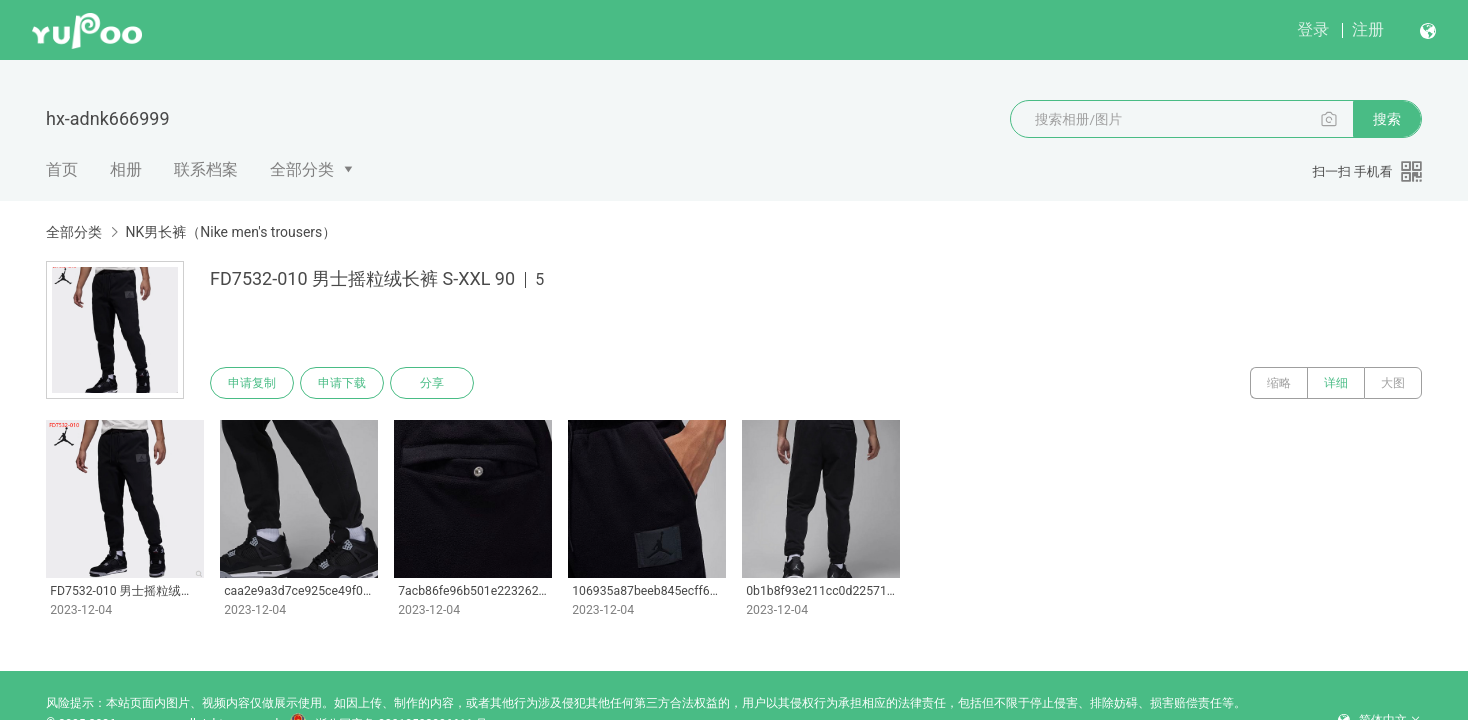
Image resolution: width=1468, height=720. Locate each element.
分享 (432, 383)
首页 (62, 169)
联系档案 (206, 169)
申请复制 (252, 383)
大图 (1393, 383)
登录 (1313, 29)
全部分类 (302, 169)
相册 (126, 169)
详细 (1336, 383)
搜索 (1387, 119)
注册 (1368, 29)
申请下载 (342, 383)
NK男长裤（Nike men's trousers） (230, 232)
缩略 (1279, 383)
